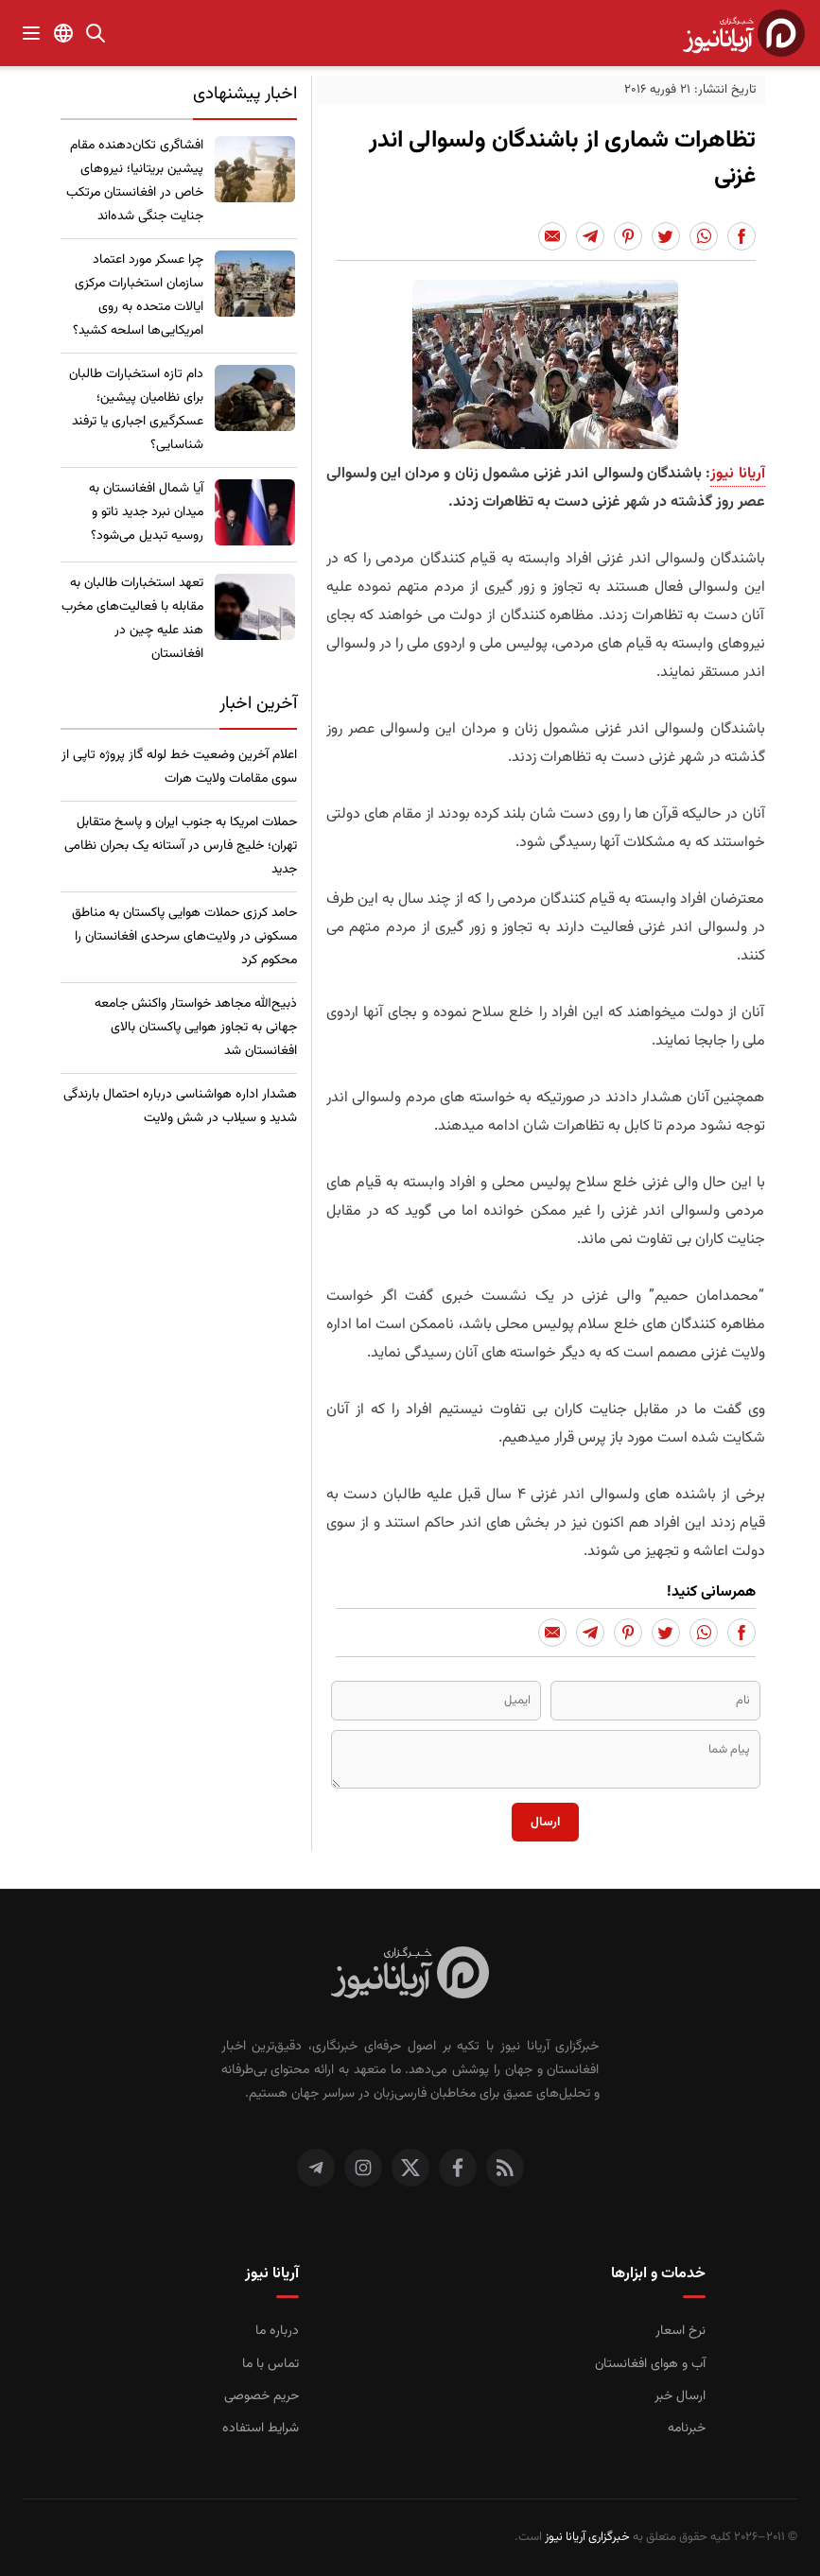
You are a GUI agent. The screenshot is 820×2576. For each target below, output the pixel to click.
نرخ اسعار (680, 2331)
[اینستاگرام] (363, 2168)
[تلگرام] (316, 2168)
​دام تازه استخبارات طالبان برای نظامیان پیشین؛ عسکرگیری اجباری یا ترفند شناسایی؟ (136, 410)
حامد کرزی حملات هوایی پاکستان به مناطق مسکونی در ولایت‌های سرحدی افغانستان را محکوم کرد (184, 937)
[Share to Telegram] (590, 236)
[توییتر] (410, 2168)
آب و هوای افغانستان (650, 2364)
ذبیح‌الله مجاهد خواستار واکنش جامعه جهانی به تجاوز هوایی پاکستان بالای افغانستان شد (196, 1028)
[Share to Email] (552, 236)
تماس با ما (270, 2364)
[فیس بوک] (458, 2168)
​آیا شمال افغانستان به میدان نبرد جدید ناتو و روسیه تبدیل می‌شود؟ (146, 512)
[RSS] (505, 2168)
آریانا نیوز (737, 474)
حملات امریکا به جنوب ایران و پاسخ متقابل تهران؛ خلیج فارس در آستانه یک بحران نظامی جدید (180, 846)
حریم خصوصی (261, 2396)
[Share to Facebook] (741, 236)
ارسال (545, 1822)
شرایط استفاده (260, 2428)
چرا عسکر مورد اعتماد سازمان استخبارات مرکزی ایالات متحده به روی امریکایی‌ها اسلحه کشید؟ (138, 295)
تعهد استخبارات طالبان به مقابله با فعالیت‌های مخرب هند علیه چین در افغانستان (132, 619)
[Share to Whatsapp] (703, 236)
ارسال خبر (680, 2396)
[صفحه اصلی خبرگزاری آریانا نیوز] (410, 1974)
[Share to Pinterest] (628, 236)
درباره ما (277, 2331)
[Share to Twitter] (666, 236)
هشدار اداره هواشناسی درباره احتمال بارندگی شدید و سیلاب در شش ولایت (180, 1106)
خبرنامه (687, 2428)
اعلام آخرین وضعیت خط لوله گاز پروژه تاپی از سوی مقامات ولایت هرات (179, 767)
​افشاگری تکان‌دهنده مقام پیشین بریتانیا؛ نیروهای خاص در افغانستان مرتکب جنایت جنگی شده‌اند (134, 181)
